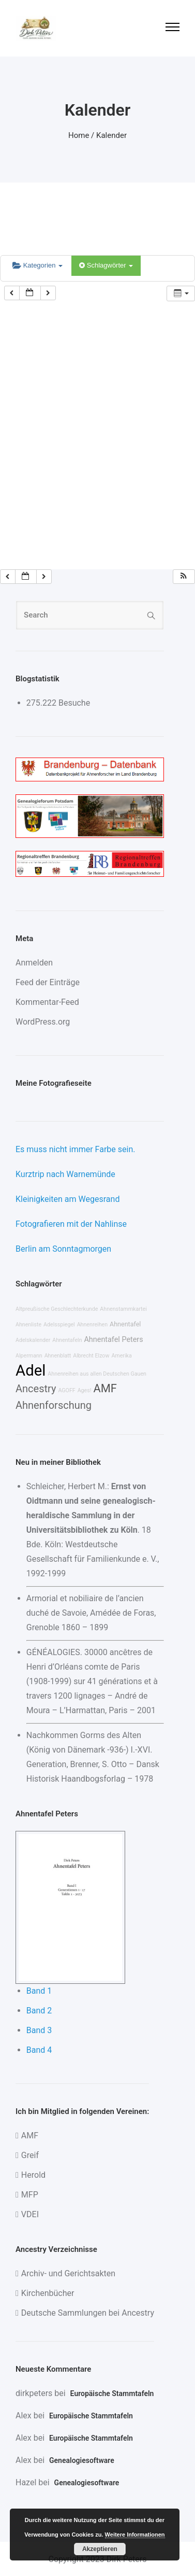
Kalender (111, 135)
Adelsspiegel (59, 1324)
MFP (29, 2195)
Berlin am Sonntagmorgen (63, 1249)
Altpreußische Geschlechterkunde (57, 1309)
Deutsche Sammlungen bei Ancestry (87, 2313)
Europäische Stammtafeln (112, 2393)
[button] (183, 577)
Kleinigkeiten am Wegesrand (67, 1199)
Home (78, 135)
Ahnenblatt (57, 1355)
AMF (104, 1388)
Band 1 (39, 1991)
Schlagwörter (106, 265)
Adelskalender (33, 1340)
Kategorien (37, 265)
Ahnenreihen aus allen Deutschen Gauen (97, 1373)
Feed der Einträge (48, 982)
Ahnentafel (125, 1324)
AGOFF (66, 1390)
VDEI (30, 2214)
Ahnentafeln (67, 1340)
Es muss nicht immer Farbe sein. (75, 1149)
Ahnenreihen (92, 1324)
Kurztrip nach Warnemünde (65, 1174)
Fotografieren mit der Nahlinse (71, 1224)
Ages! (85, 1390)
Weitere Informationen (135, 2534)
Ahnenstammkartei (123, 1309)
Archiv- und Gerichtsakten (68, 2273)
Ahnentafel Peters (113, 1339)
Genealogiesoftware (81, 2460)
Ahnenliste (28, 1324)
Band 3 (39, 2030)
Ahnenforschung (54, 1405)
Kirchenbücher (47, 2293)
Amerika (121, 1355)
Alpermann (29, 1355)
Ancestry (36, 1388)
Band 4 (39, 2050)
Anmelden (34, 963)
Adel (31, 1370)
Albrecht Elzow (91, 1355)
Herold (33, 2175)
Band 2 (39, 2010)
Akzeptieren (99, 2549)
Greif (30, 2155)
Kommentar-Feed (47, 1002)
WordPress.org (43, 1022)
